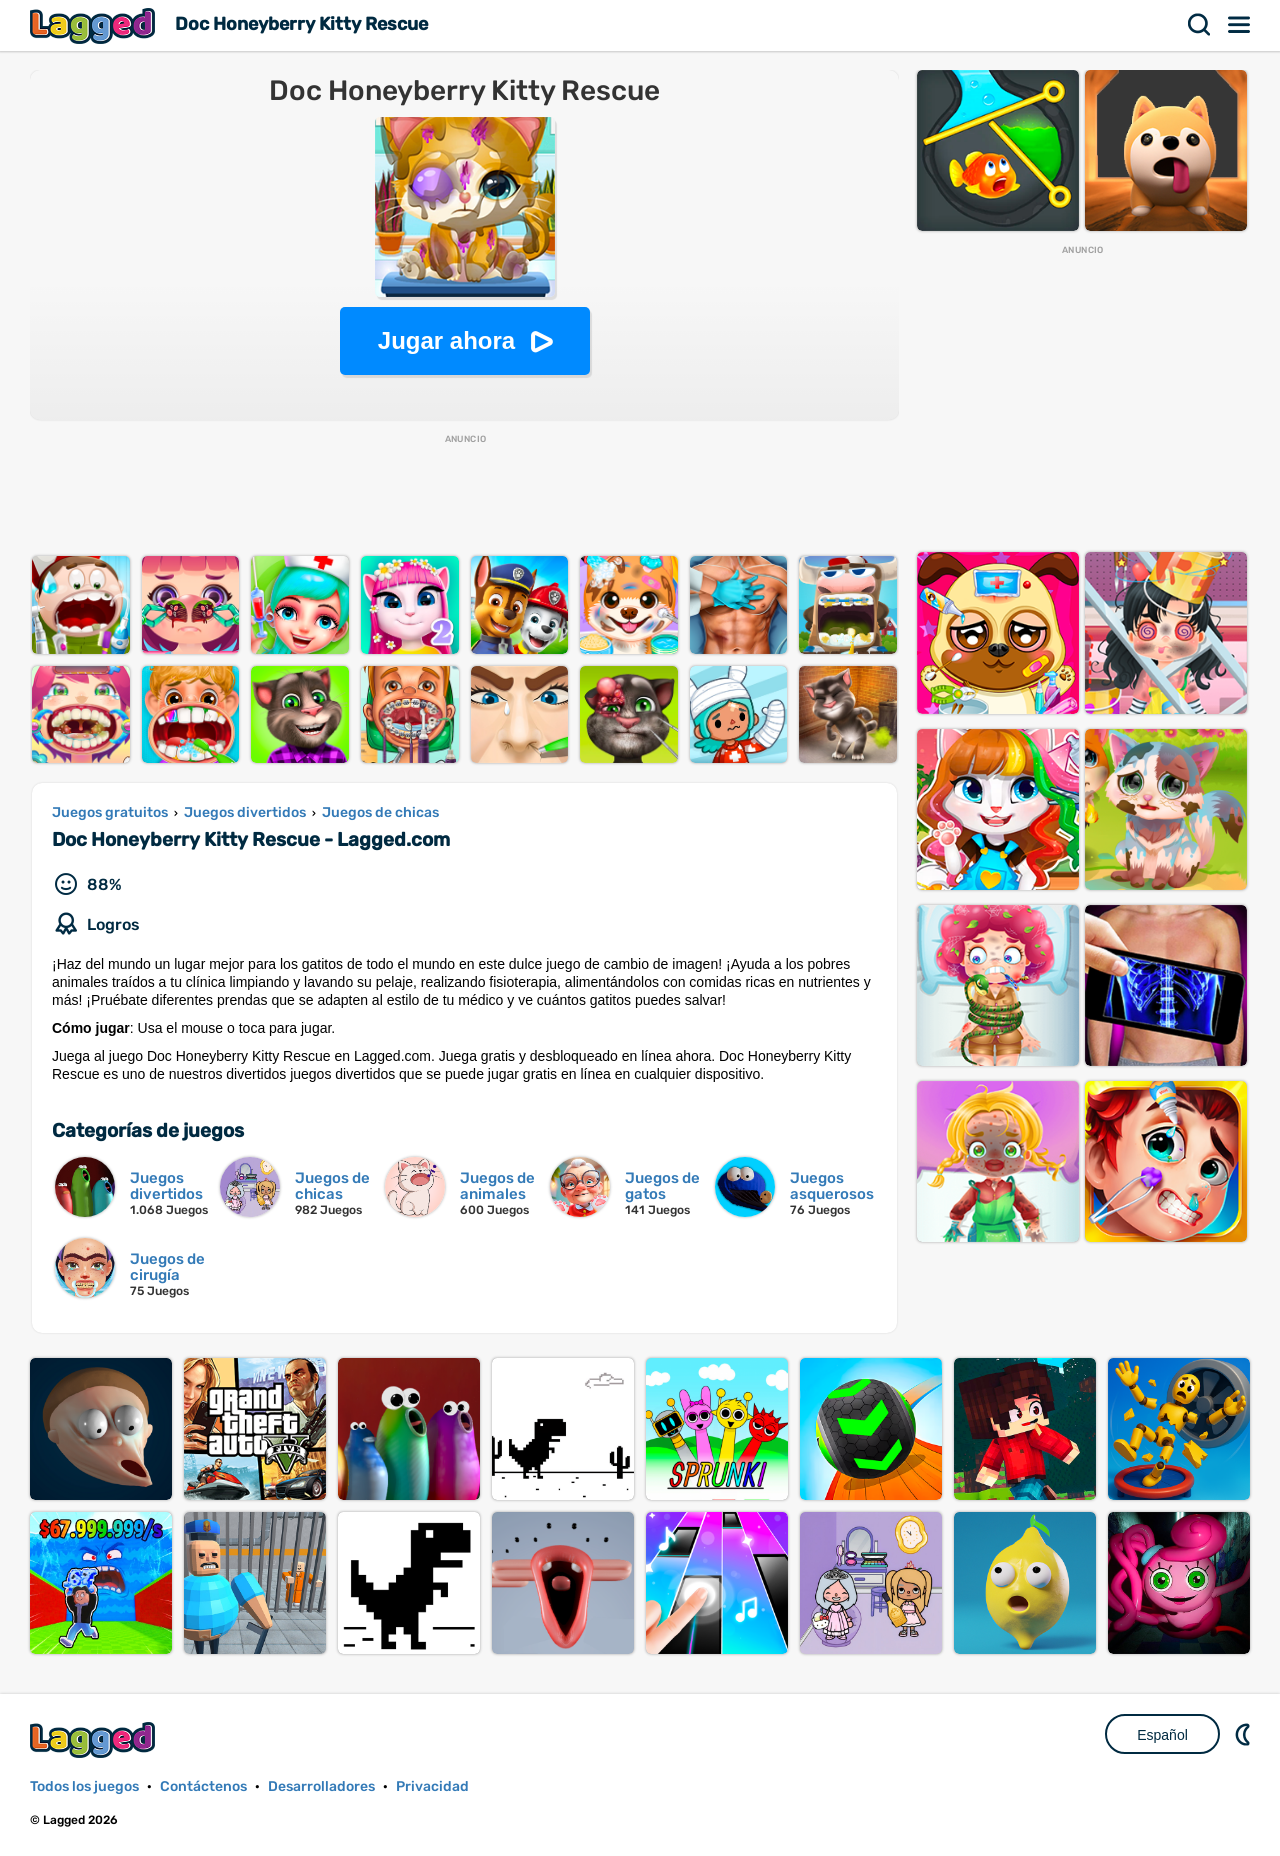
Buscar (1200, 25)
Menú (1240, 25)
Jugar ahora (446, 340)
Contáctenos (203, 1786)
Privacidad (432, 1786)
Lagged (95, 25)
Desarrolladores (321, 1786)
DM (1245, 1734)
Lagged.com (95, 1739)
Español (1162, 1735)
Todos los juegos (84, 1786)
